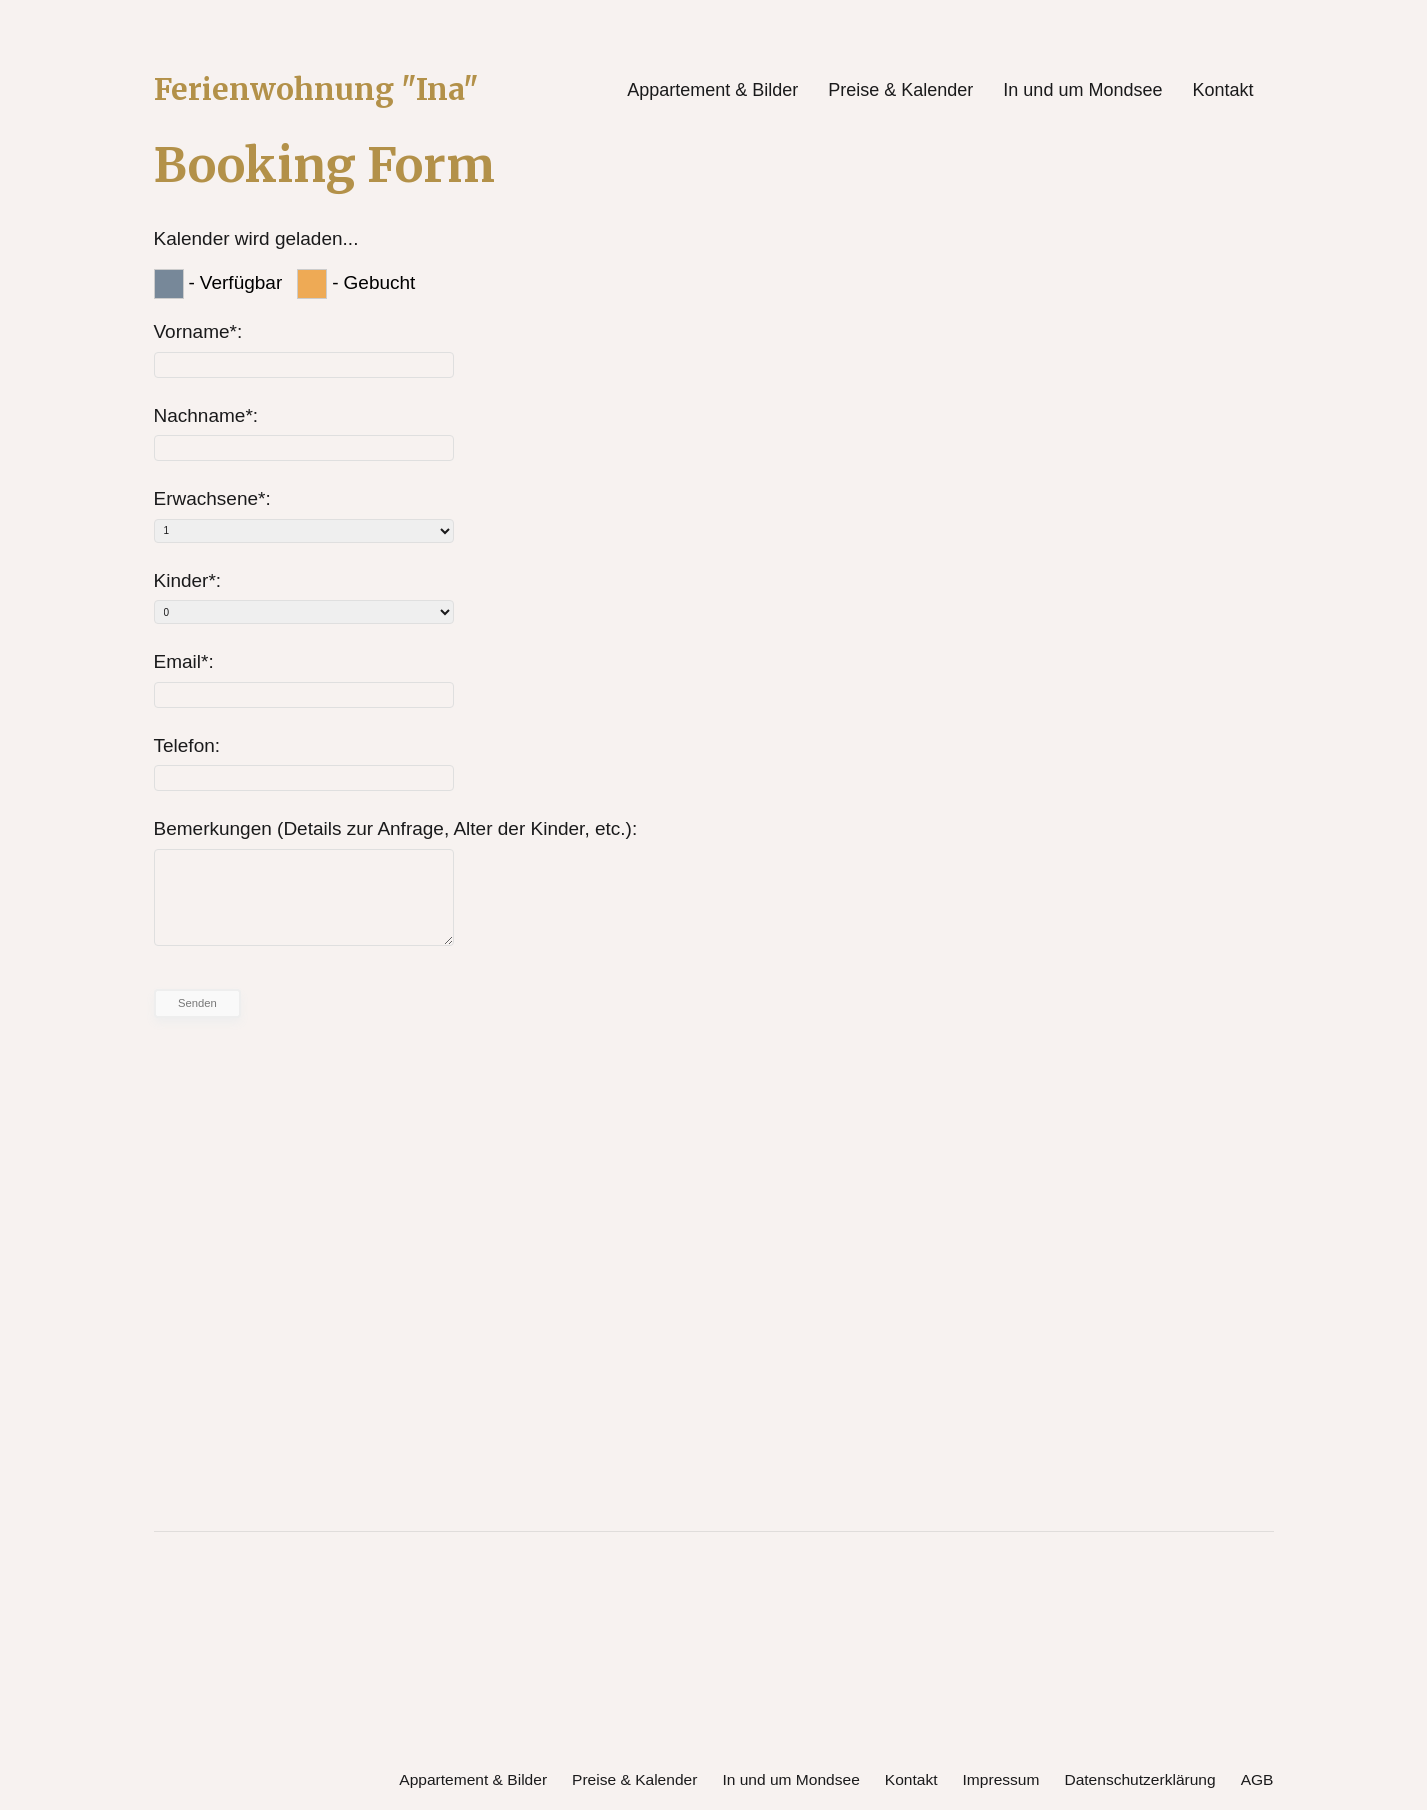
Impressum (994, 1776)
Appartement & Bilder (712, 90)
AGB (1257, 1776)
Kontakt (1222, 90)
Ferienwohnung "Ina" (327, 90)
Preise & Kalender (900, 90)
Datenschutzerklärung (1137, 1776)
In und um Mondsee (1082, 90)
